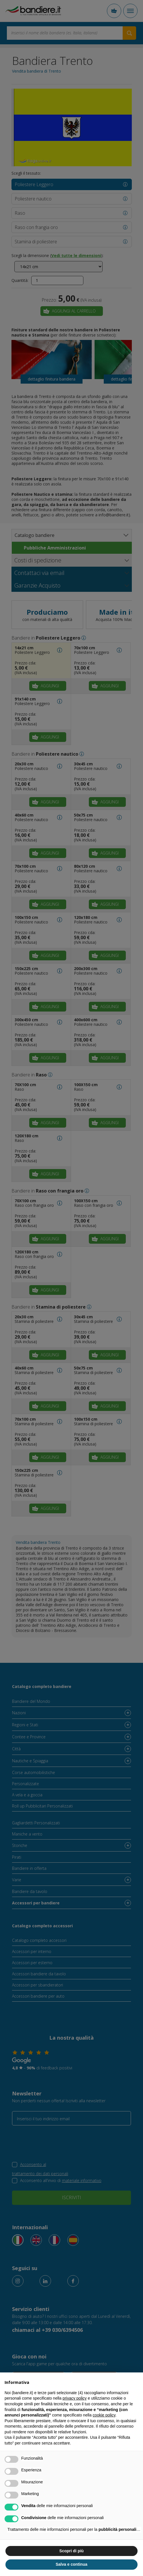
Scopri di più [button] (71, 2551)
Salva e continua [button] (71, 2564)
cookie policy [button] (104, 2415)
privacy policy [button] (74, 2398)
